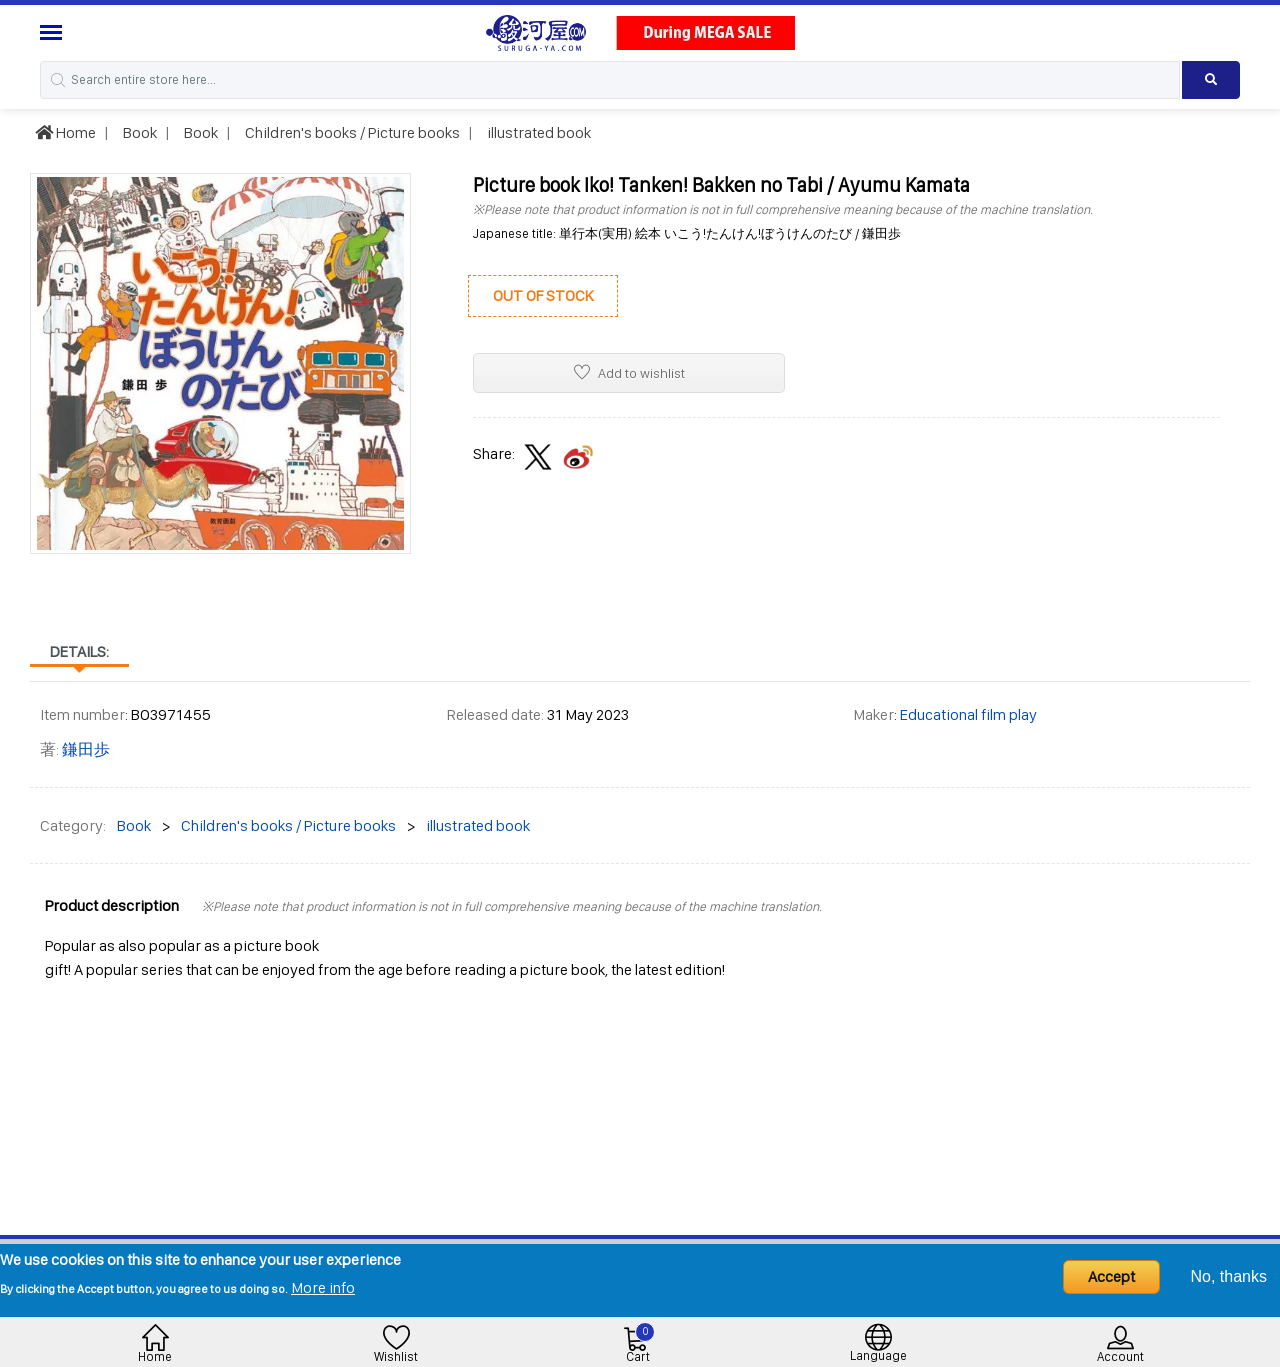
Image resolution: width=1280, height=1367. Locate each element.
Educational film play (968, 714)
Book (138, 132)
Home (65, 132)
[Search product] (1211, 80)
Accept (1111, 1276)
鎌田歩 (86, 749)
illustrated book (537, 132)
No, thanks (1229, 1276)
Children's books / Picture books (351, 132)
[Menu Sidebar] (53, 32)
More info (323, 1287)
